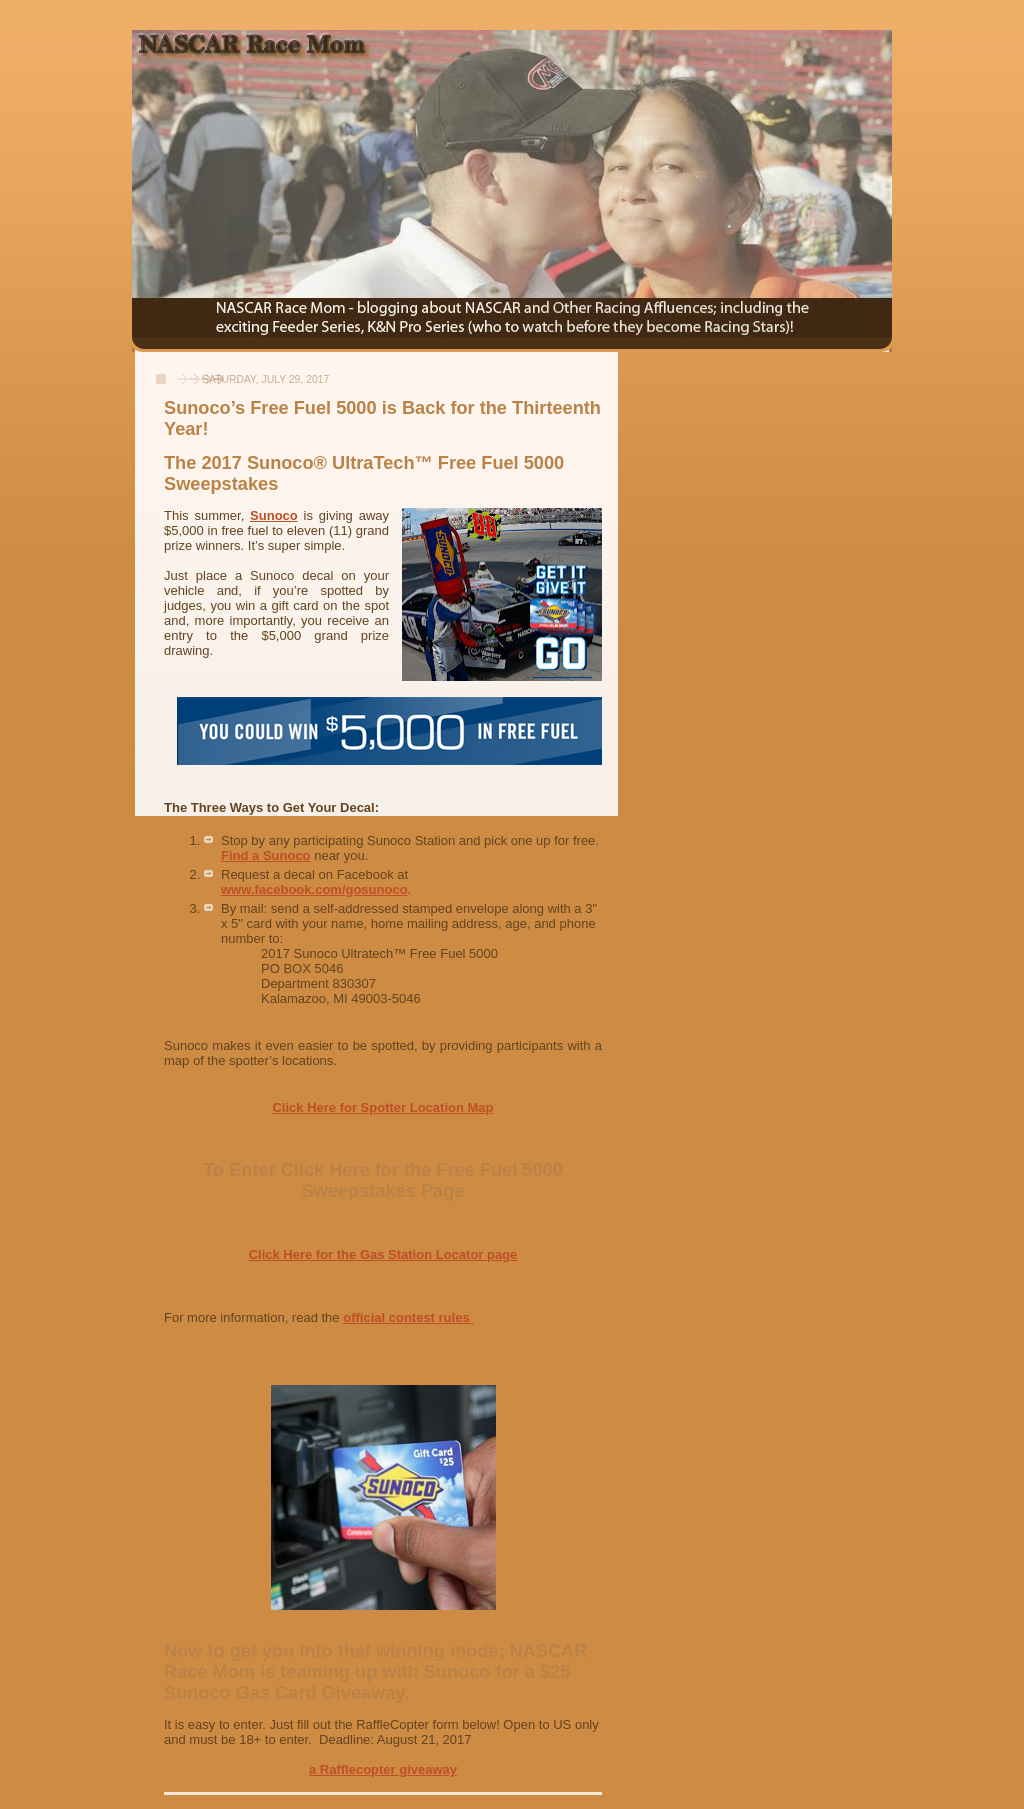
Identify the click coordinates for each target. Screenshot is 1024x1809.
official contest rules (408, 1317)
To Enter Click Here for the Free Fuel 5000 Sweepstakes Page (383, 1180)
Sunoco (274, 515)
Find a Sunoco (266, 855)
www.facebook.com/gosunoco (314, 889)
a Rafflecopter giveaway (383, 1769)
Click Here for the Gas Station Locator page (383, 1254)
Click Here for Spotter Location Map (382, 1107)
